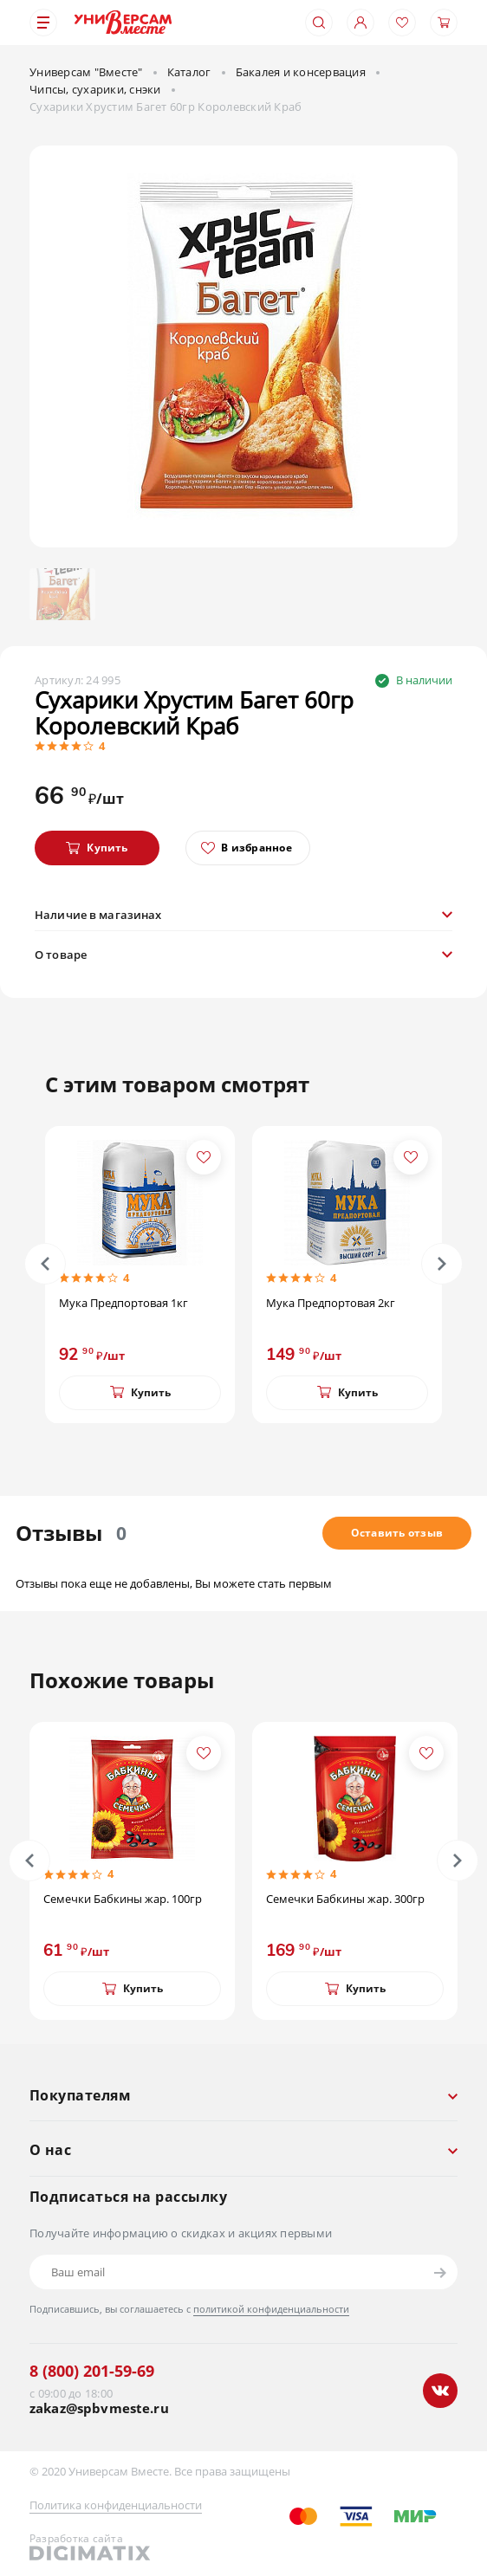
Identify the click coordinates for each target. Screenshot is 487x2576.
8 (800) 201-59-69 (91, 2371)
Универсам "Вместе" (86, 72)
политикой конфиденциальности (271, 2308)
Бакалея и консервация (301, 72)
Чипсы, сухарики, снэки (95, 89)
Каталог (189, 72)
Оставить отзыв (397, 1532)
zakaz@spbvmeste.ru (99, 2408)
